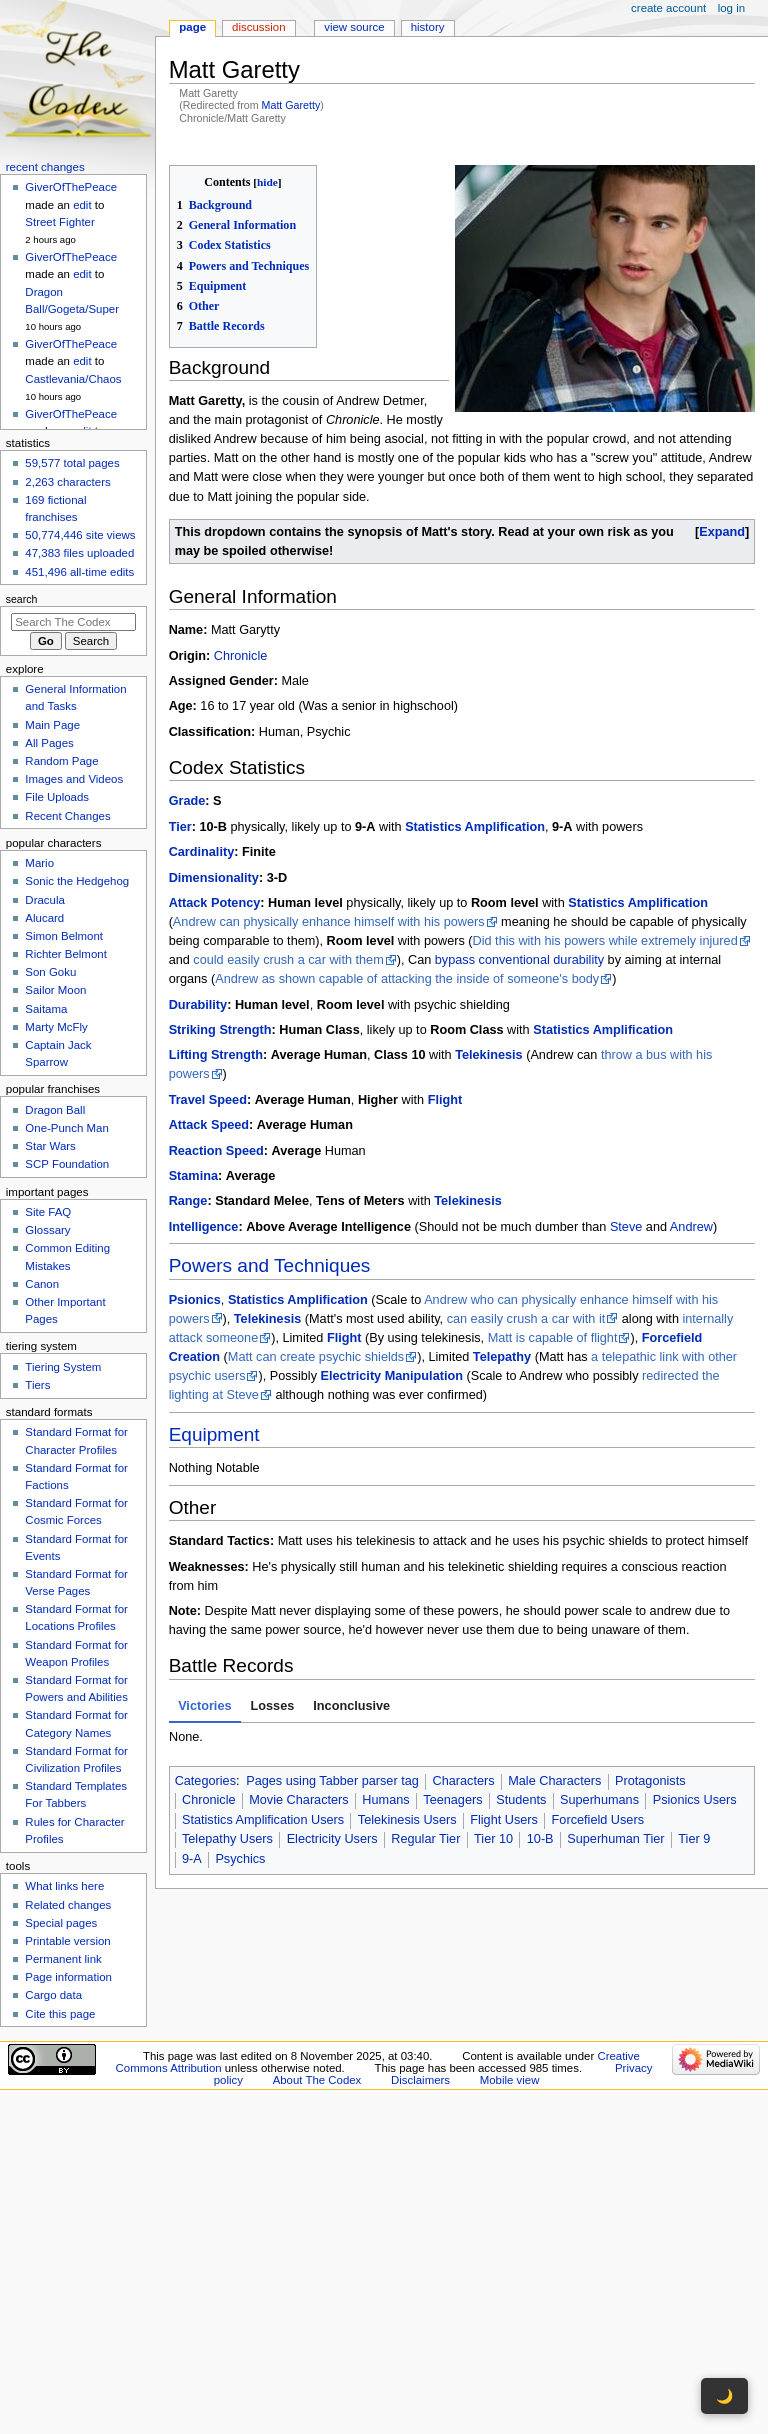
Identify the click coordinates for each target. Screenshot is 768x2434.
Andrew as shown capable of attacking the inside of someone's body (407, 979)
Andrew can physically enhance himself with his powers (329, 922)
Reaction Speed (216, 1151)
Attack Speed (209, 1125)
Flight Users (504, 1820)
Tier (180, 827)
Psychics (240, 1859)
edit (82, 205)
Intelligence (204, 1227)
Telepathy (502, 1357)
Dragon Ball (55, 1110)
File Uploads (57, 797)
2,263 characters (67, 482)
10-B (540, 1839)
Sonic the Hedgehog (77, 881)
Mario (39, 863)
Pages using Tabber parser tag (332, 1781)
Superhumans (599, 1800)
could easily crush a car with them (288, 960)
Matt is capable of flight (553, 1338)
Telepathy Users (227, 1839)
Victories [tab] (204, 1706)
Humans (385, 1800)
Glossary (47, 1230)
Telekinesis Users (407, 1820)
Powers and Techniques (270, 1265)
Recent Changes (67, 816)
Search (22, 599)
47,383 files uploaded (79, 553)
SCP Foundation (67, 1164)
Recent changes (45, 167)
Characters (463, 1781)
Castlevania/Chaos (73, 379)
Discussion (258, 27)
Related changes (68, 1905)
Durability (198, 1005)
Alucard (44, 918)
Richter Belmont (65, 954)
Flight (445, 1100)
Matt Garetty (291, 105)
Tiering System (63, 1367)
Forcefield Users (598, 1820)
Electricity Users (332, 1839)
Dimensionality (214, 878)
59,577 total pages (72, 463)
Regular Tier (425, 1839)
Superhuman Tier (615, 1839)
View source (354, 27)
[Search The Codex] (73, 622)
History (428, 27)
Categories (205, 1781)
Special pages (61, 1923)
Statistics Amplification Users (263, 1820)
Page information (68, 1977)
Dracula (44, 900)
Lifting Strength (216, 1055)
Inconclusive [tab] (351, 1706)
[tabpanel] (462, 1738)
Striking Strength (220, 1030)
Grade (187, 801)
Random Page (61, 761)
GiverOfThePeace (71, 187)
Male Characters (554, 1781)
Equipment (214, 1434)
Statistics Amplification (475, 827)
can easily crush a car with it (526, 1319)
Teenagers (452, 1800)
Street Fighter (59, 222)
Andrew (691, 1227)
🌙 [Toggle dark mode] (724, 2396)
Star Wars (50, 1146)
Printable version (67, 1941)
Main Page (52, 725)
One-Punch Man (66, 1128)
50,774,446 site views (80, 535)
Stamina (193, 1176)
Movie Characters (298, 1800)
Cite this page (60, 2014)
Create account (668, 8)
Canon (42, 1284)
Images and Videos (74, 779)
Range (188, 1201)
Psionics (195, 1300)
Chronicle (241, 656)
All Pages (49, 743)
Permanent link (63, 1959)
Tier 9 (694, 1839)
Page (192, 27)
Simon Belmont (64, 936)
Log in (731, 8)
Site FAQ (48, 1212)
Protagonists (650, 1781)
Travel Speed (208, 1100)
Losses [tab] (273, 1706)
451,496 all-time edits (79, 572)
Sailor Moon (55, 990)
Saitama (46, 1009)
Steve (626, 1227)
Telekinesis (488, 1055)
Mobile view (510, 2080)
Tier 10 (493, 1839)
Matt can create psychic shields (316, 1357)
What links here (64, 1886)
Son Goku (50, 972)
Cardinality (202, 852)
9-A (192, 1859)
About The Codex (317, 2080)
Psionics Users (695, 1800)
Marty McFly (56, 1027)
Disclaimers (420, 2080)
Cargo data (53, 1995)
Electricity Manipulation (392, 1376)
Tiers (37, 1385)
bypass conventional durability (519, 960)
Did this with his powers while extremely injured (605, 941)
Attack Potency (215, 903)
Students (521, 1800)
